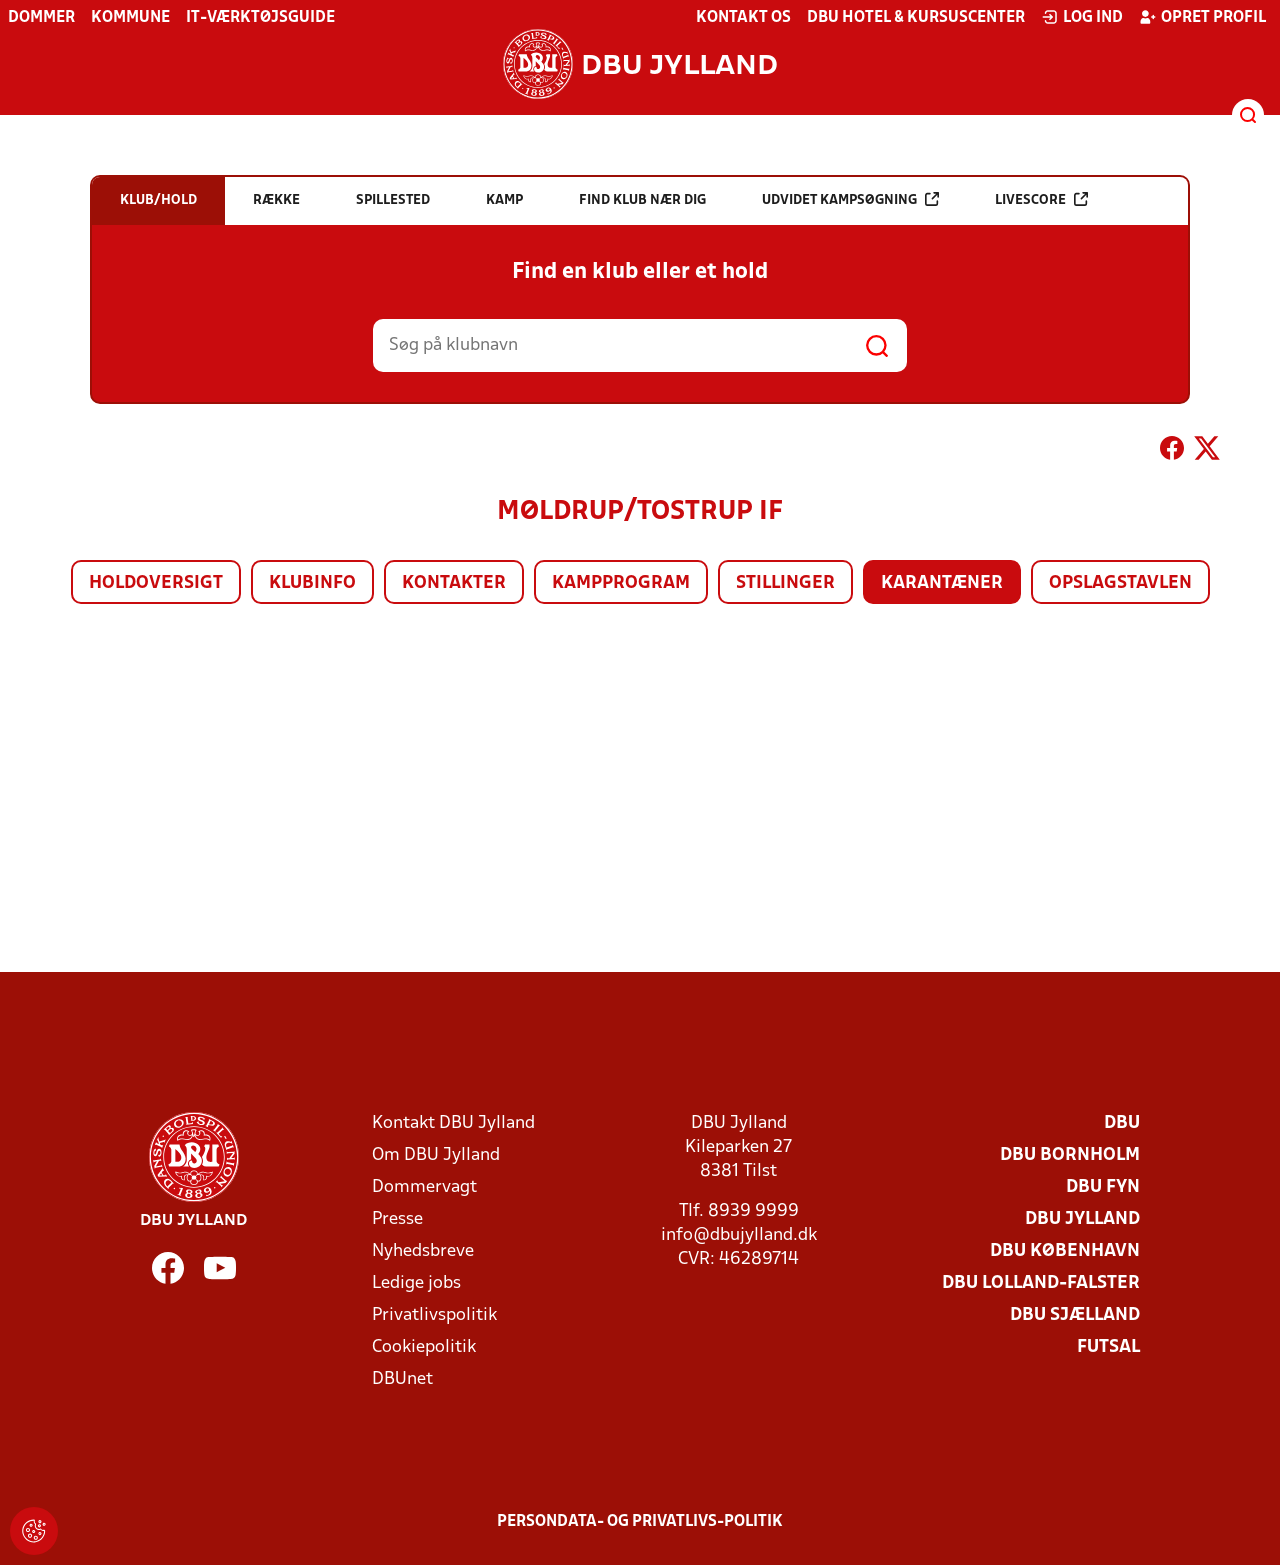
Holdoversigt (156, 583)
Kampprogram (621, 583)
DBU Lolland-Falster (1041, 1283)
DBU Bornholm (1070, 1155)
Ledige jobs (416, 1283)
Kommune (130, 18)
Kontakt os (743, 18)
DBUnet (402, 1379)
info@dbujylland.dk (739, 1235)
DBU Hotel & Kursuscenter (916, 18)
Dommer (41, 18)
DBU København (1065, 1251)
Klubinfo (312, 583)
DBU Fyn (1103, 1187)
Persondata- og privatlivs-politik (640, 1522)
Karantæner (942, 583)
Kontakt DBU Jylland (453, 1123)
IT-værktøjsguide (260, 18)
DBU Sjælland (1075, 1315)
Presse (397, 1219)
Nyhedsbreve (423, 1251)
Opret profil (1202, 17)
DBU (1122, 1123)
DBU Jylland (1082, 1219)
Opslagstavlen (1120, 583)
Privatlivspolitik (434, 1315)
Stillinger (785, 583)
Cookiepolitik (424, 1347)
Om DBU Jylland (436, 1155)
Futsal (1108, 1347)
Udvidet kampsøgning (850, 199)
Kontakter (454, 583)
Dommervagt (424, 1187)
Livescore (1041, 199)
